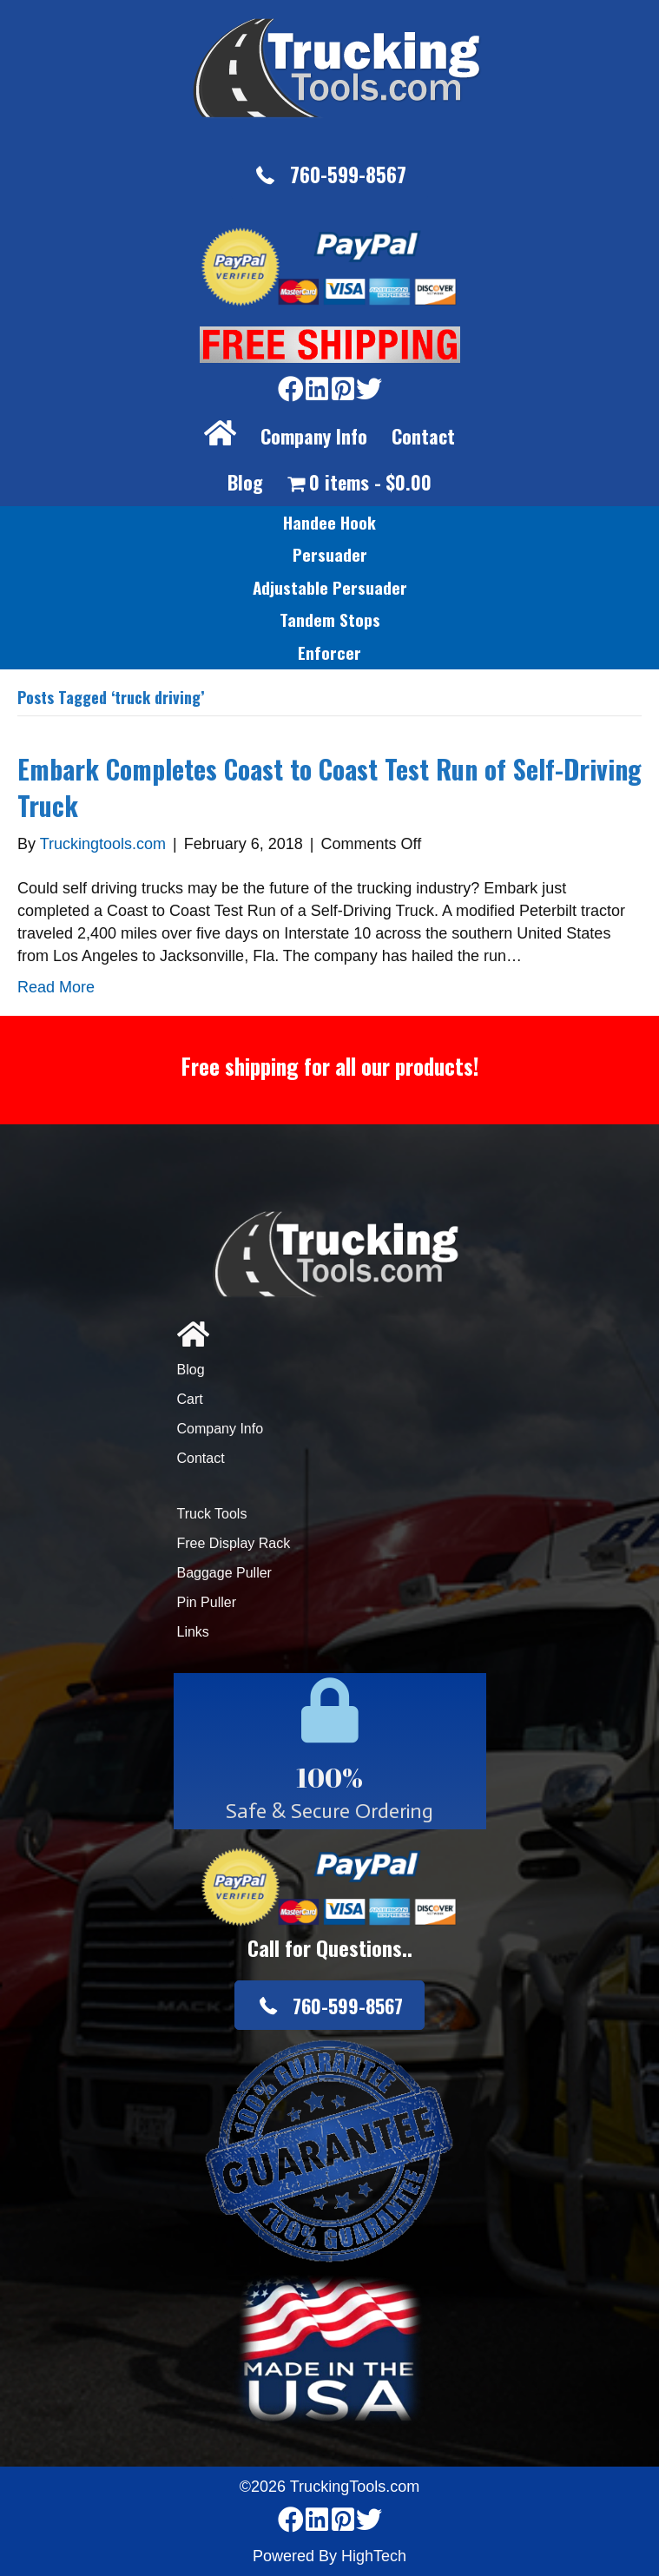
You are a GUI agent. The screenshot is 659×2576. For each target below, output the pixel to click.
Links (193, 1631)
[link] (329, 522)
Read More (56, 987)
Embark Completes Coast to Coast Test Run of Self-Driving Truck (329, 787)
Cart (190, 1399)
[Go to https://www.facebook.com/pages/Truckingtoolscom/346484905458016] (291, 390)
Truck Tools (212, 1513)
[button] (330, 175)
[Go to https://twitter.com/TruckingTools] (369, 390)
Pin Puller (206, 1602)
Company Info (313, 436)
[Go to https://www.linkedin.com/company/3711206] (317, 390)
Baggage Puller (224, 1572)
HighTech (373, 2556)
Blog (245, 482)
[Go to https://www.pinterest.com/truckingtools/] (343, 390)
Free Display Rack (234, 1543)
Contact (423, 436)
